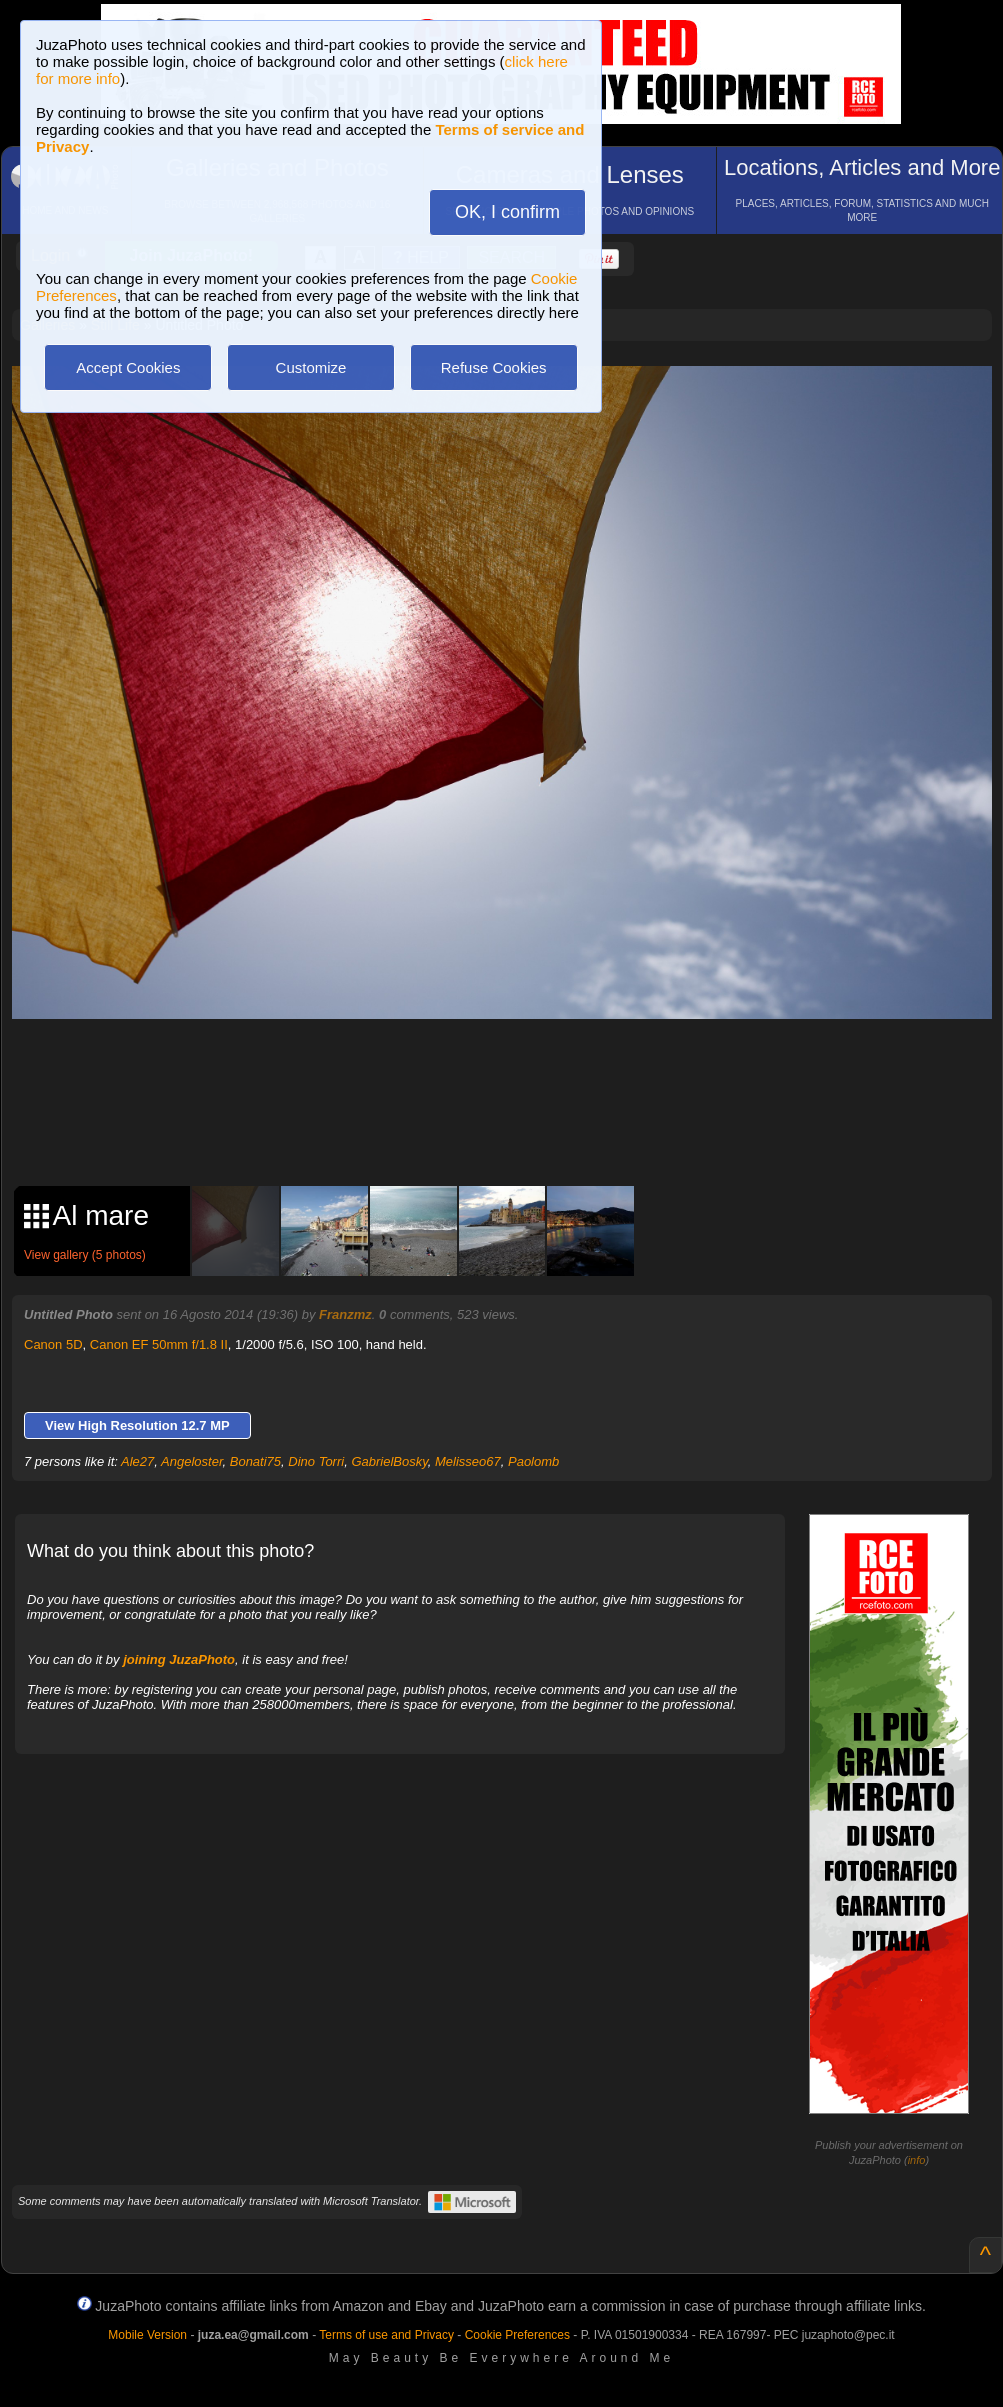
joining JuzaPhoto (179, 1659)
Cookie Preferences (517, 2335)
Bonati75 (255, 1461)
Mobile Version (147, 2335)
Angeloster (191, 1461)
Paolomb (533, 1461)
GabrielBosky (389, 1461)
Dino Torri (316, 1461)
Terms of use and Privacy (386, 2335)
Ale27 (137, 1461)
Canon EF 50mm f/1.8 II (159, 1344)
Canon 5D (53, 1344)
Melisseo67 (468, 1461)
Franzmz (345, 1314)
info (917, 2160)
